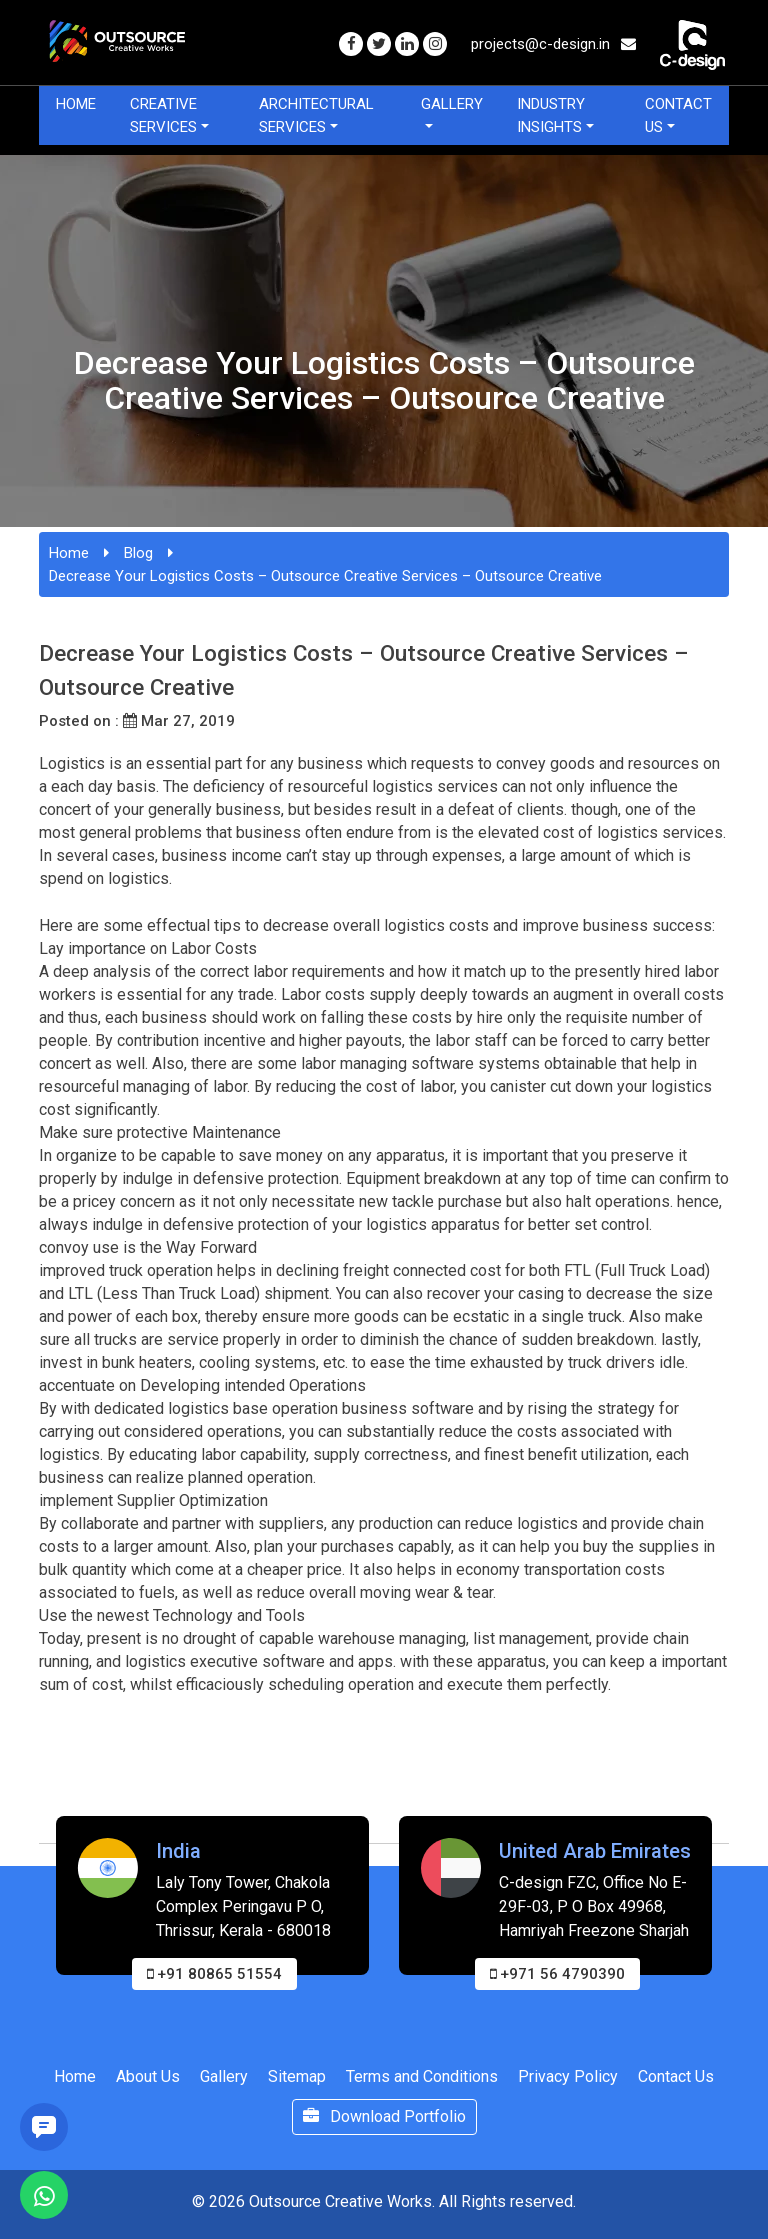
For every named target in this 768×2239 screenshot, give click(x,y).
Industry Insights (551, 115)
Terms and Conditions (422, 2076)
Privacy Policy (568, 2076)
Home (76, 104)
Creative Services (163, 115)
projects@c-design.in (553, 44)
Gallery (452, 104)
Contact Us (678, 115)
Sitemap (297, 2076)
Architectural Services (316, 115)
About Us (148, 2076)
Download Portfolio (384, 2116)
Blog (138, 553)
